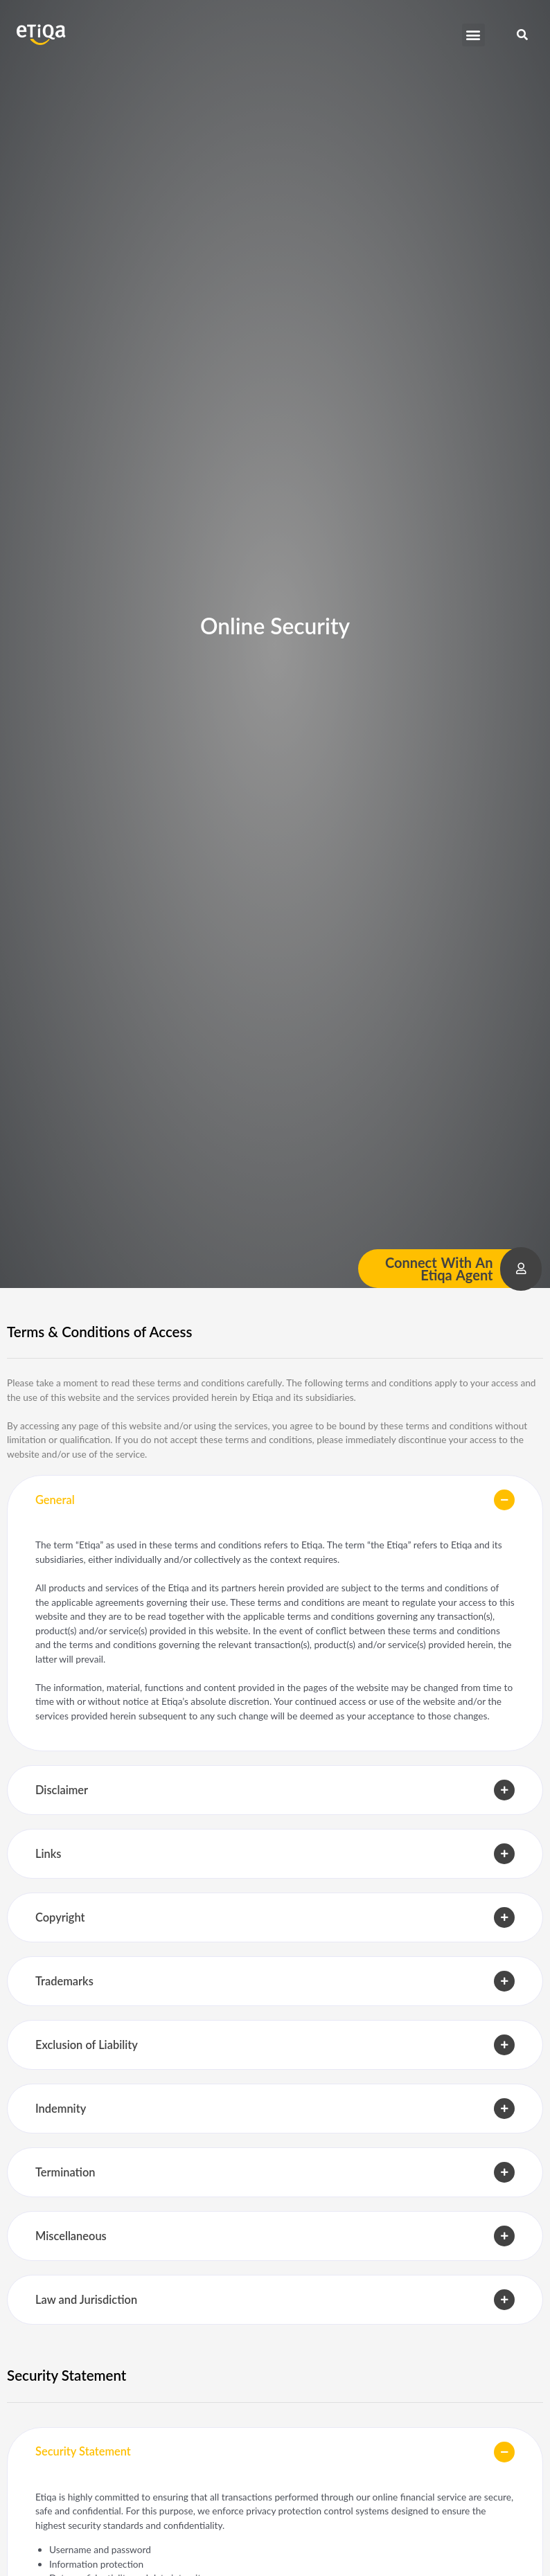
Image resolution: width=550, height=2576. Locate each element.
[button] (473, 35)
